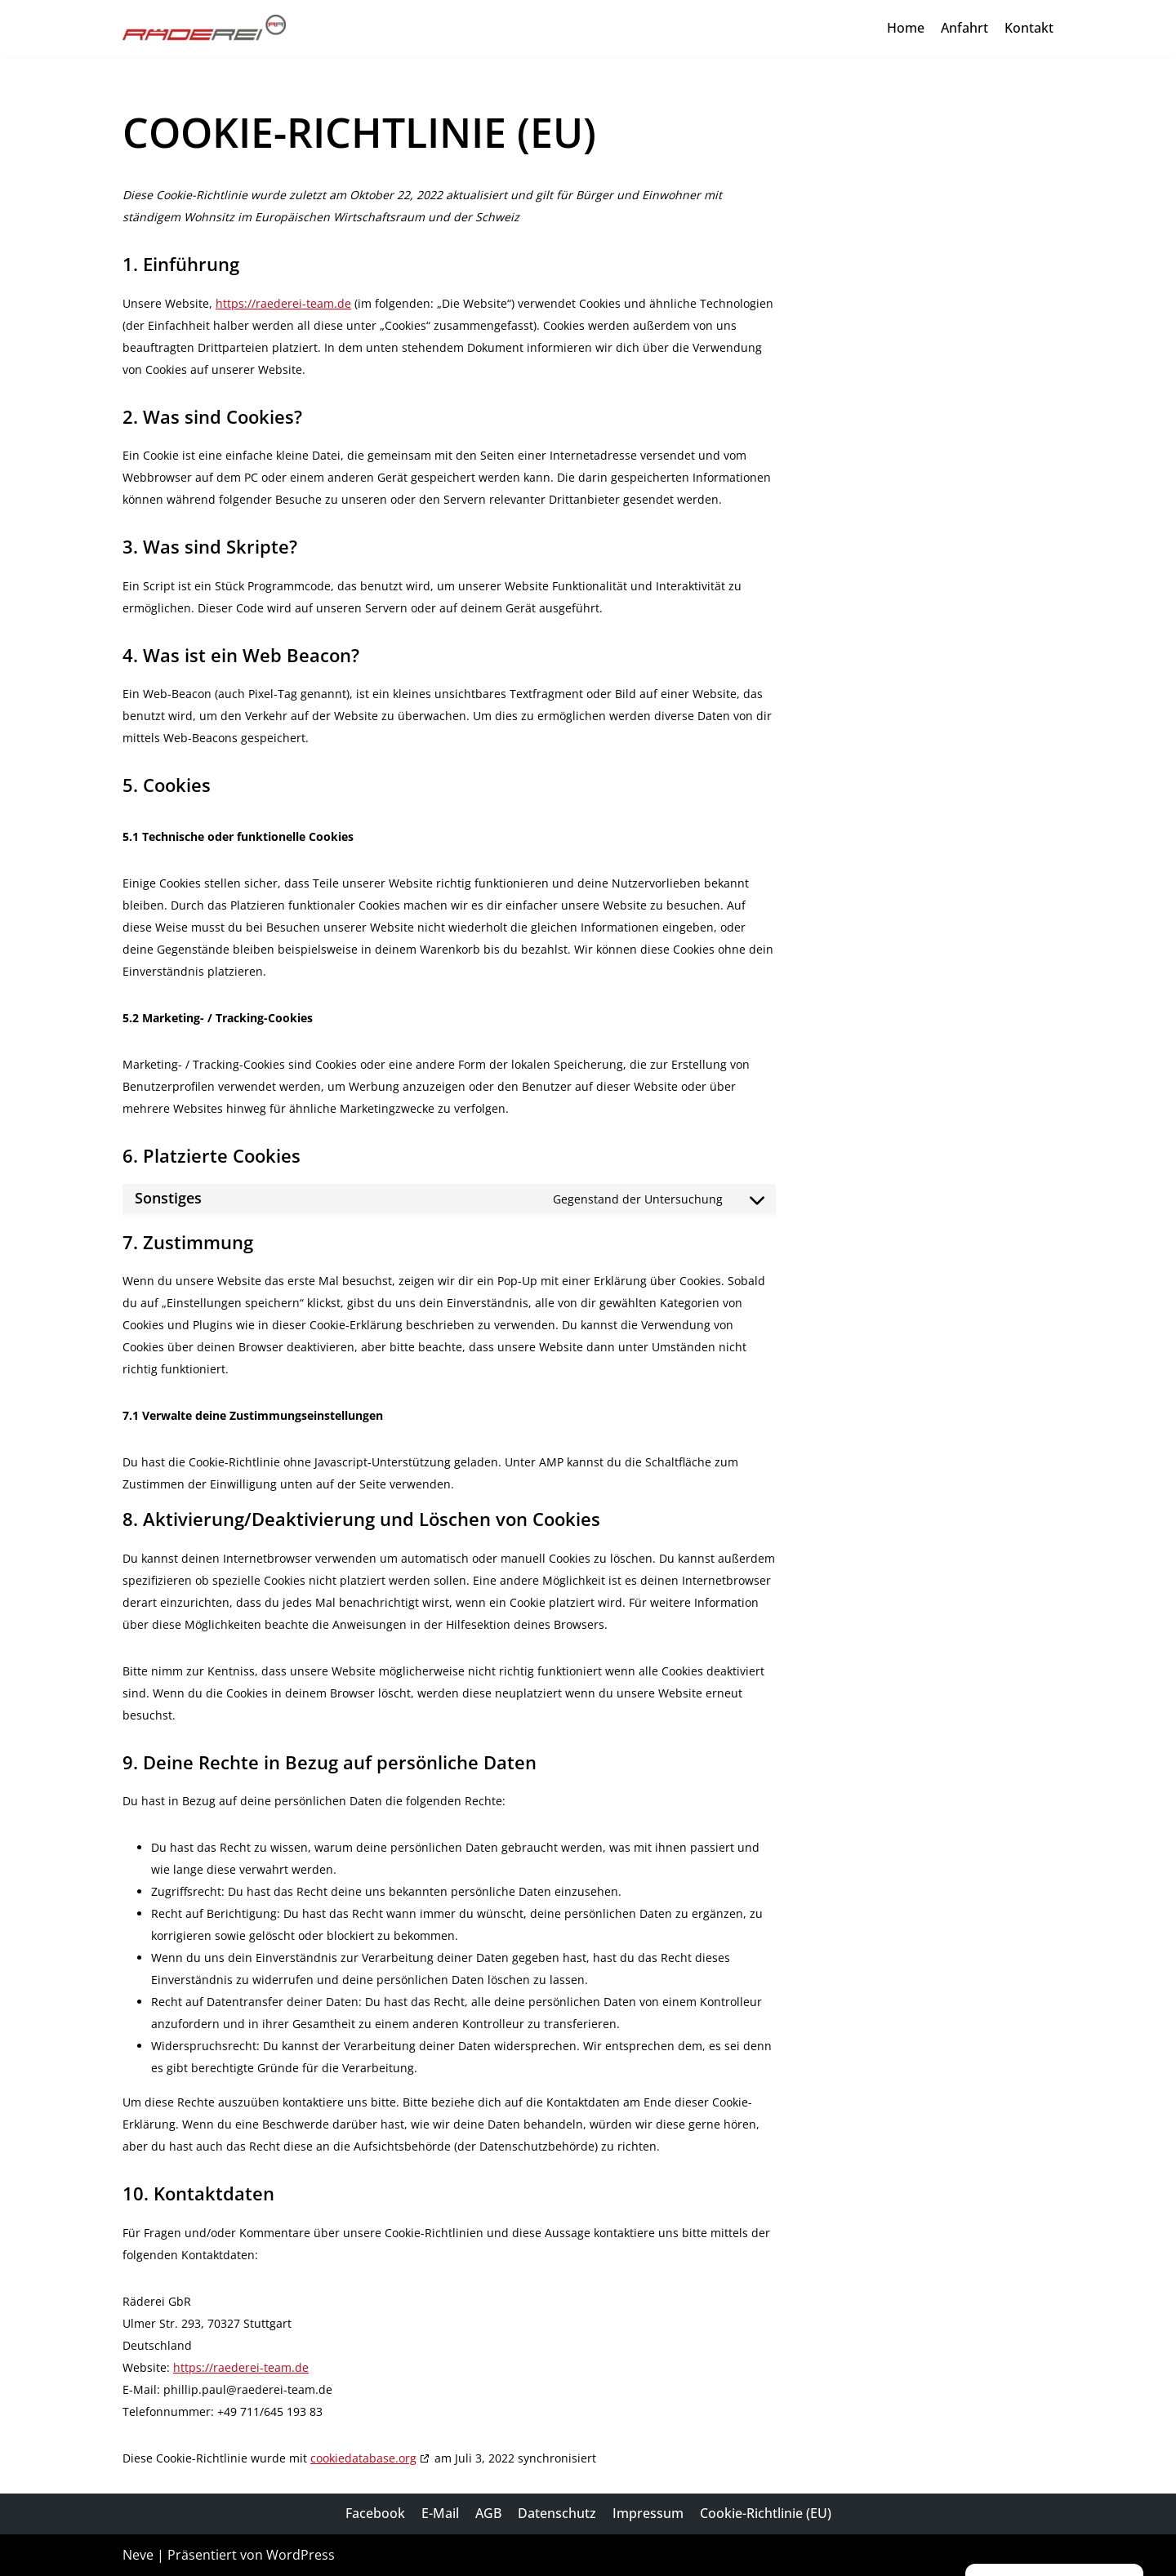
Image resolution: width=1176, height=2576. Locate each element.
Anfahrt (964, 28)
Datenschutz (557, 2513)
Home (905, 28)
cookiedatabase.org (363, 2458)
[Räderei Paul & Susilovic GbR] (204, 28)
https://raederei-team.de (283, 303)
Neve (138, 2555)
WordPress (300, 2555)
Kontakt (1029, 28)
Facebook (375, 2513)
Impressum (648, 2513)
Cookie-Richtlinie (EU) (765, 2513)
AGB (488, 2513)
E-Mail (440, 2513)
